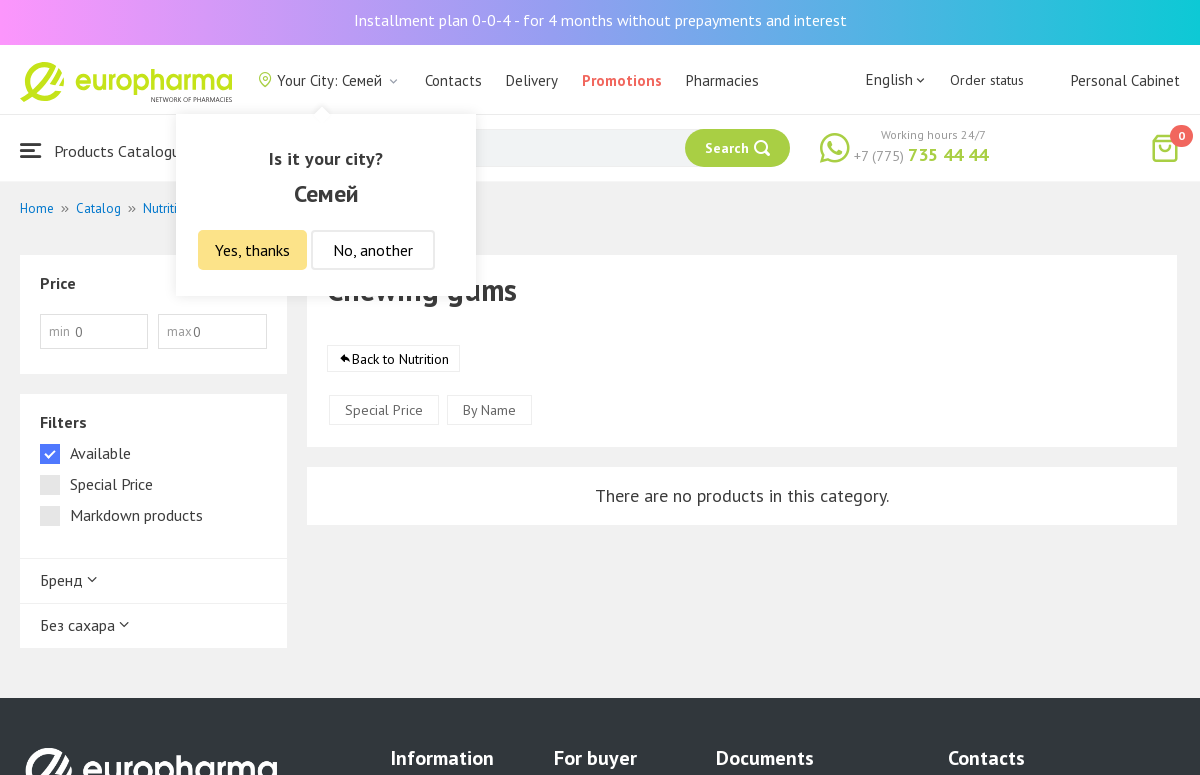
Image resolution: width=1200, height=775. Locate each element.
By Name (489, 410)
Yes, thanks (252, 250)
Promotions (622, 80)
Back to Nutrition (400, 359)
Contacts (453, 80)
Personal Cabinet (1125, 80)
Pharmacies (722, 80)
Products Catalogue (104, 150)
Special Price (384, 410)
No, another (373, 250)
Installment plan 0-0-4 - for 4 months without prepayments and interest (600, 20)
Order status (987, 80)
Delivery (532, 80)
